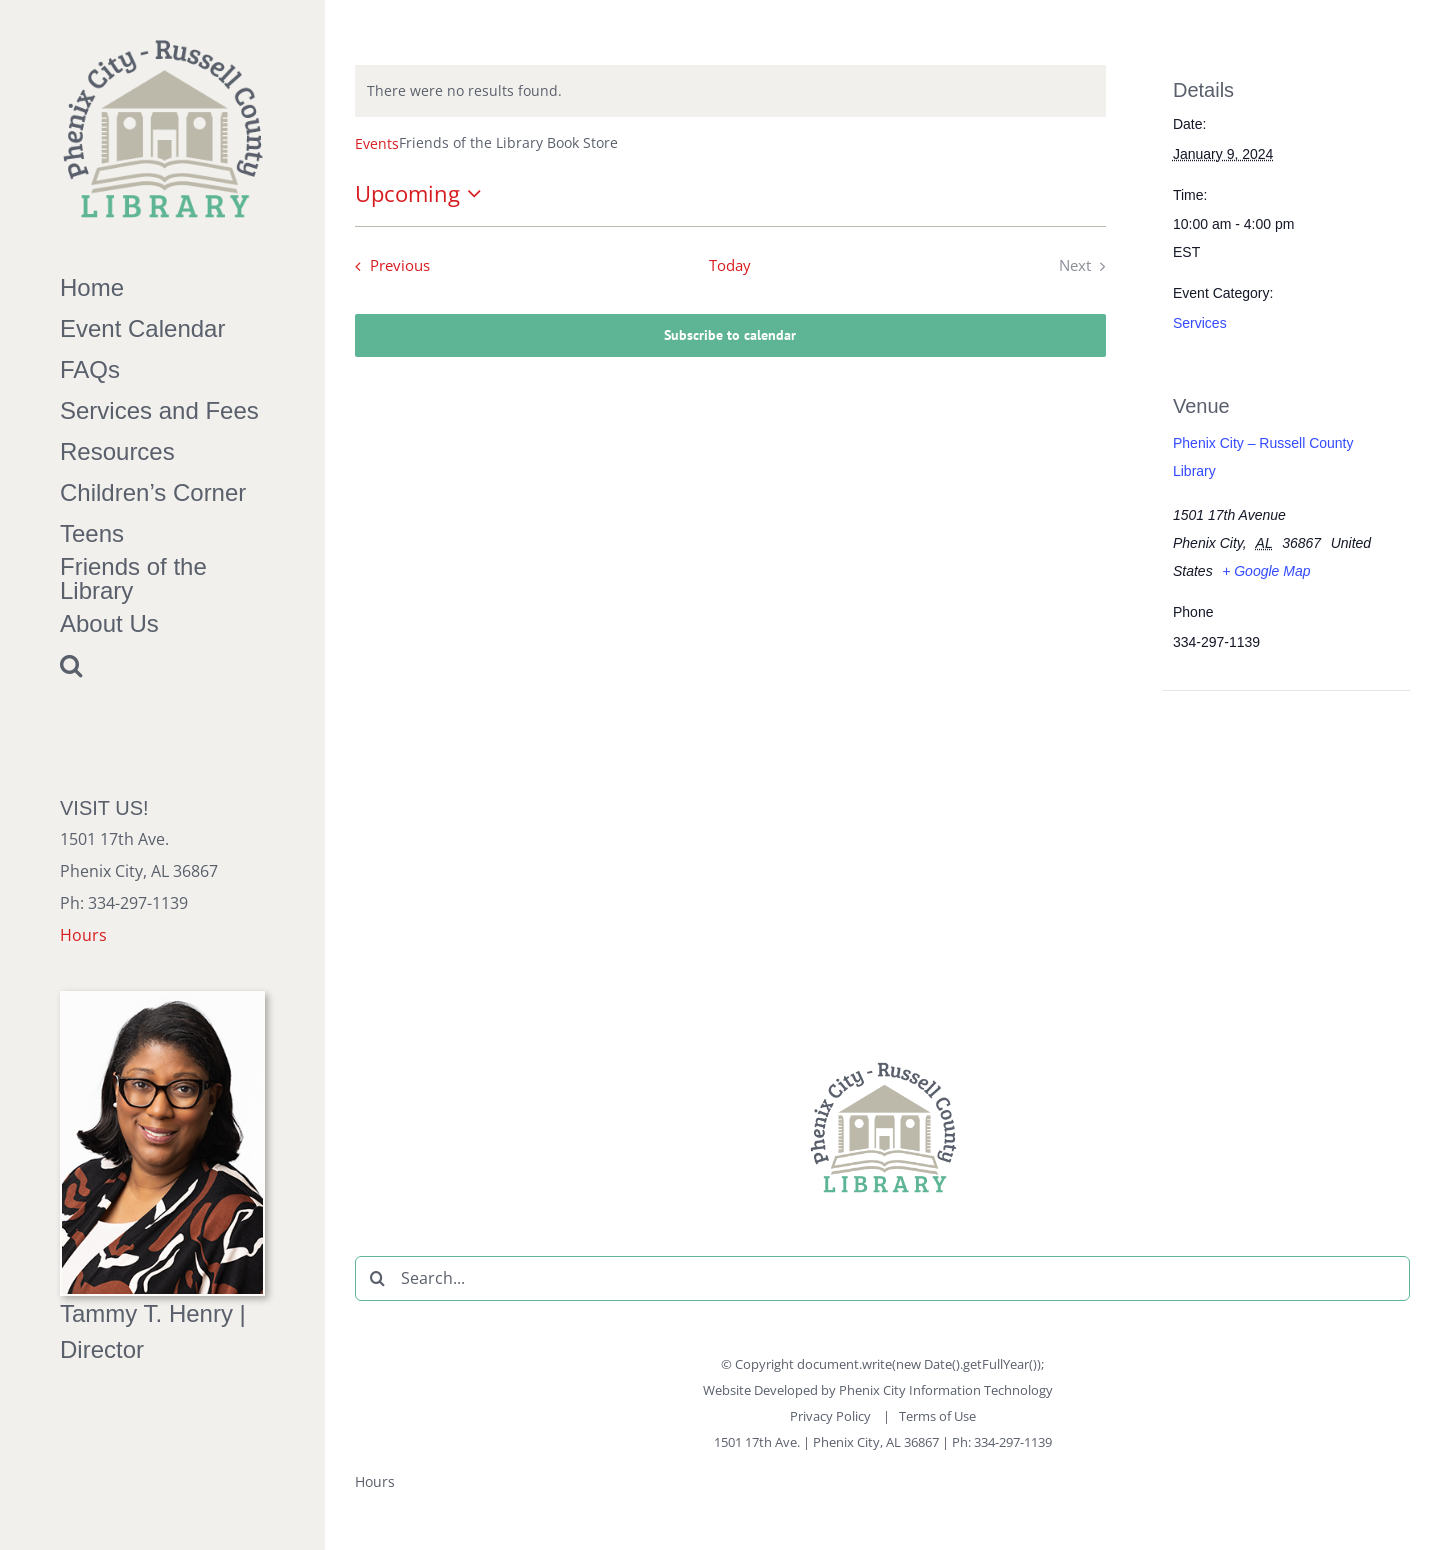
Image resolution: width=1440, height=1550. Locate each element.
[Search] (377, 1278)
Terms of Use (937, 1416)
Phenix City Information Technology (946, 1390)
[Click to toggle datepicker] (422, 194)
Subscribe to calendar (730, 335)
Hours (83, 935)
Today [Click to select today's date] (730, 265)
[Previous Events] (388, 266)
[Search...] (882, 1278)
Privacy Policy (832, 1416)
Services (1200, 323)
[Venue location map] (1278, 828)
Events (377, 143)
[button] (162, 665)
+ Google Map (1266, 571)
